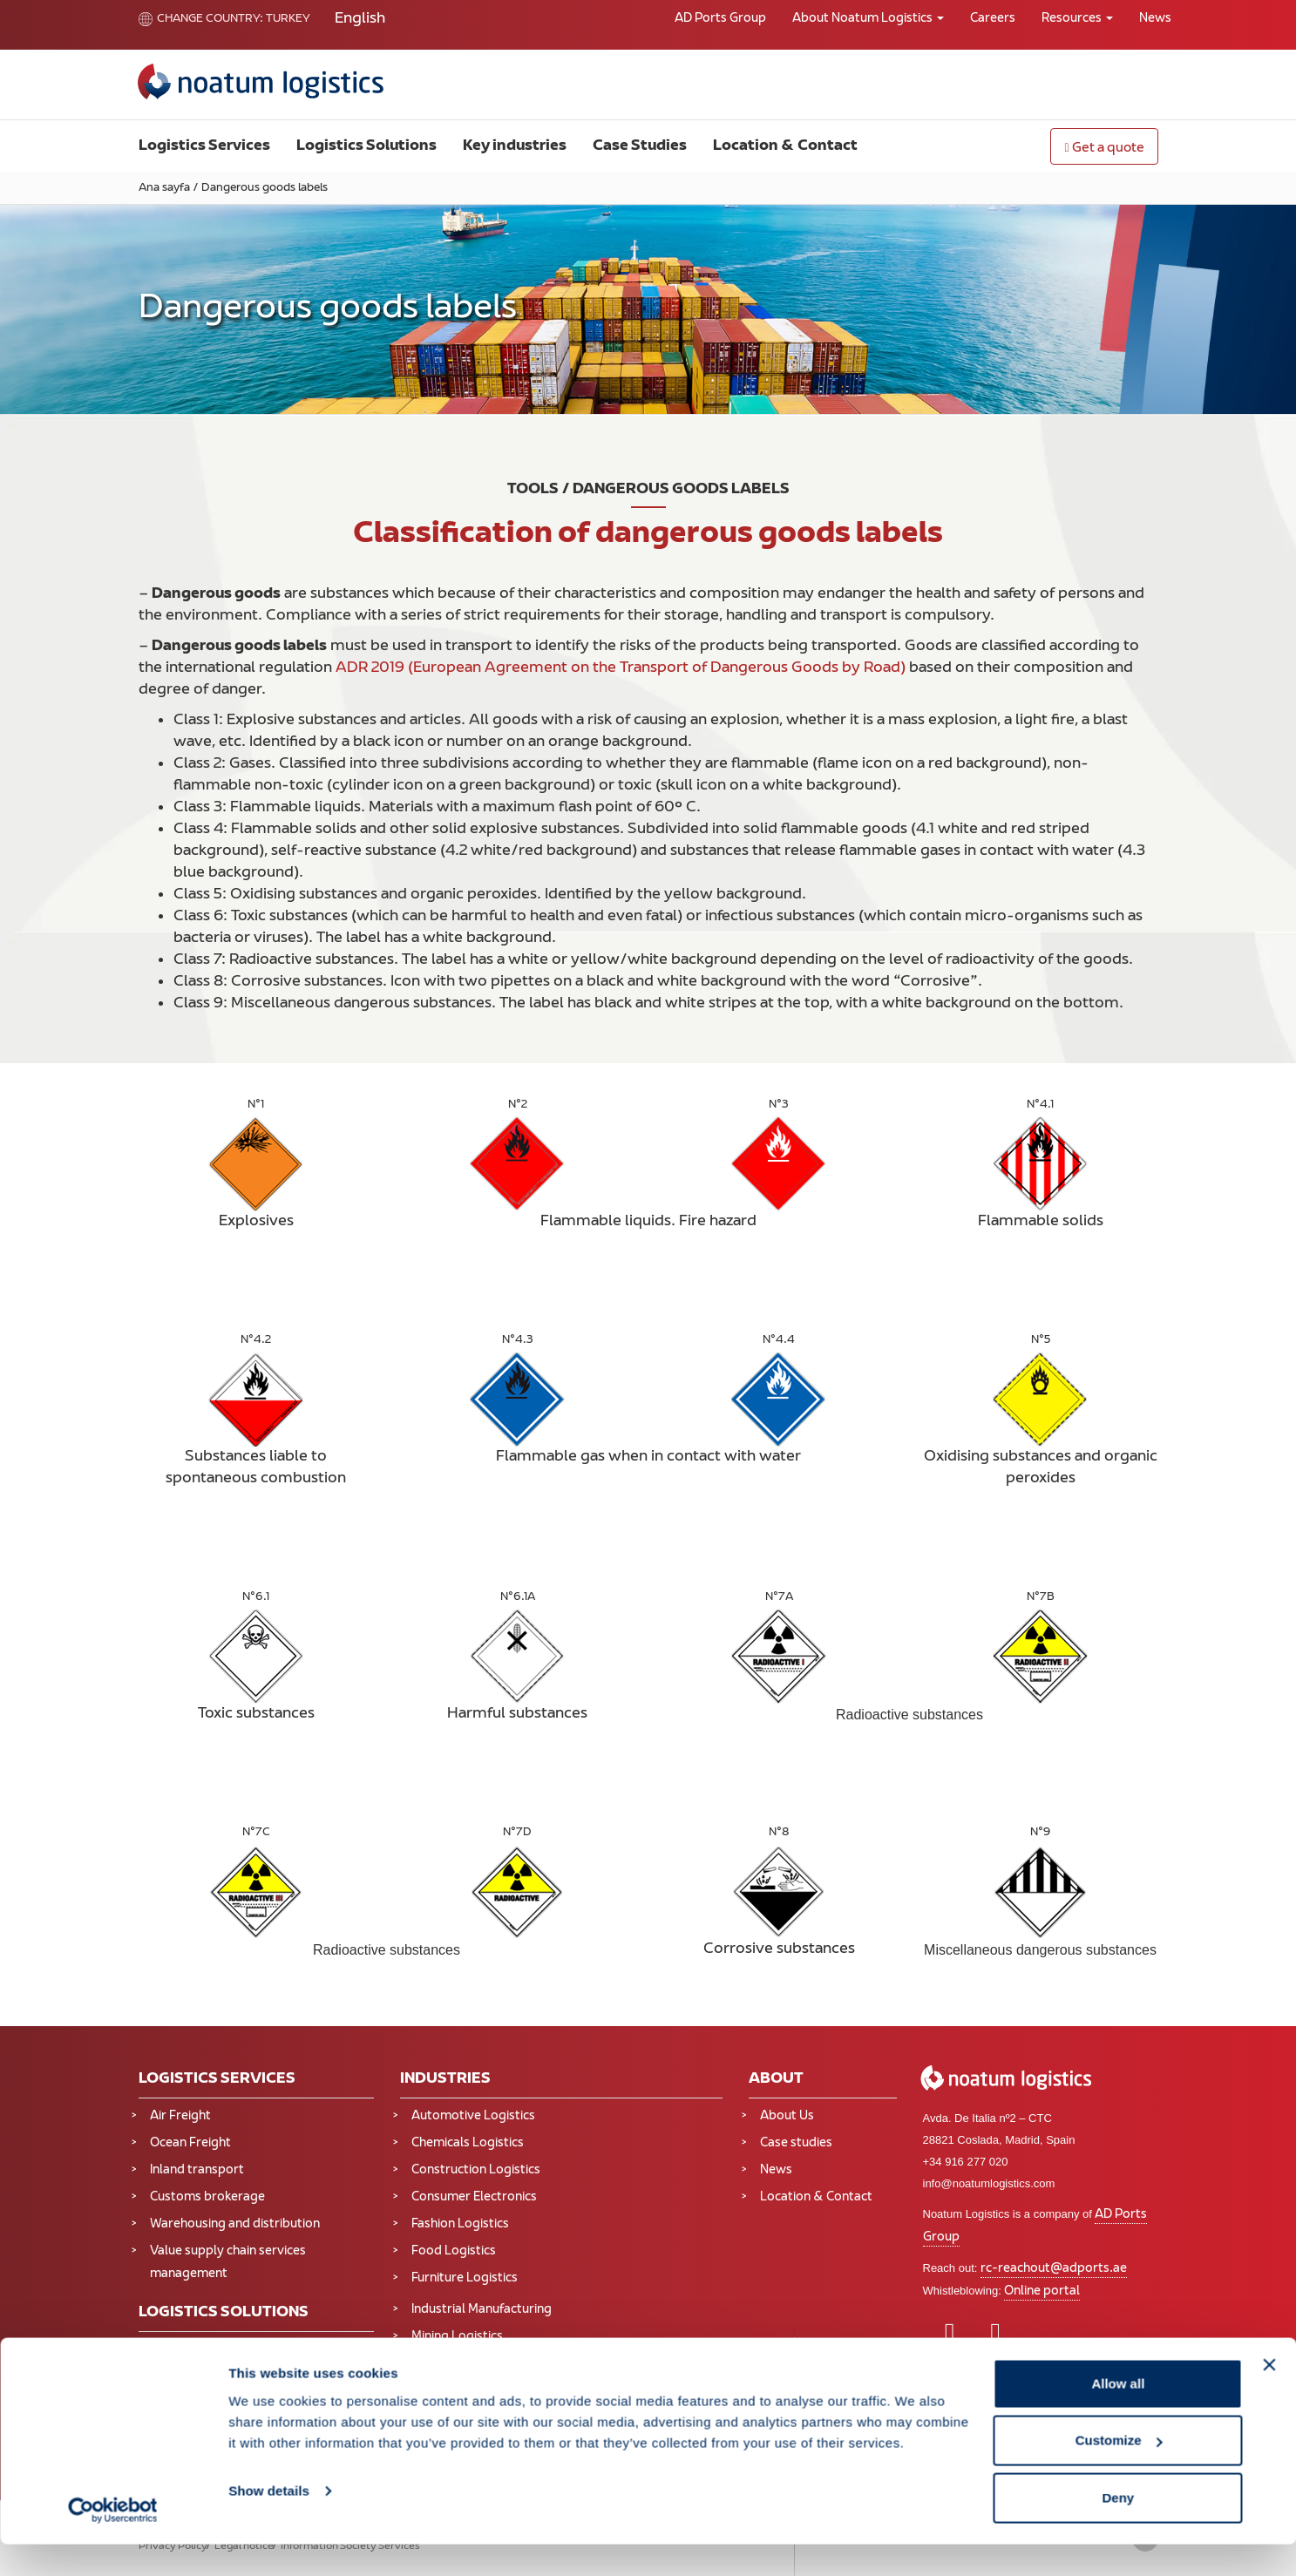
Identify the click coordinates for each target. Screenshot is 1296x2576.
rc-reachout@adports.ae (1053, 2269)
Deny (1119, 2529)
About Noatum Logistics (868, 18)
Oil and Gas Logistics (470, 2364)
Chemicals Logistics (467, 2143)
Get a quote (1103, 148)
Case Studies (640, 146)
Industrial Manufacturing (481, 2309)
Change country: (201, 19)
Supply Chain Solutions (216, 2350)
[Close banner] (1269, 2396)
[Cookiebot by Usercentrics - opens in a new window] (113, 2542)
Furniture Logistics (464, 2278)
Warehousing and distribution (235, 2224)
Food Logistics (453, 2251)
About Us (787, 2116)
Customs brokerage (207, 2197)
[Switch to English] (360, 19)
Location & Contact (785, 146)
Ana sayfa (164, 188)
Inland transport (197, 2170)
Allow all (1117, 2415)
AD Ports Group (720, 18)
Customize (1119, 2472)
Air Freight (180, 2116)
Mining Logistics (457, 2337)
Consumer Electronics (474, 2197)
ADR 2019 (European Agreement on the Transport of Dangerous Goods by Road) (621, 668)
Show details (268, 2522)
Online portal (1042, 2291)
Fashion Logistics (460, 2224)
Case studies (796, 2143)
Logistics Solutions (366, 146)
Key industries (515, 146)
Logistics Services (204, 146)
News (1155, 18)
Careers (992, 18)
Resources (1077, 18)
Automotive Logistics (473, 2116)
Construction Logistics (475, 2170)
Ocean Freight (190, 2143)
